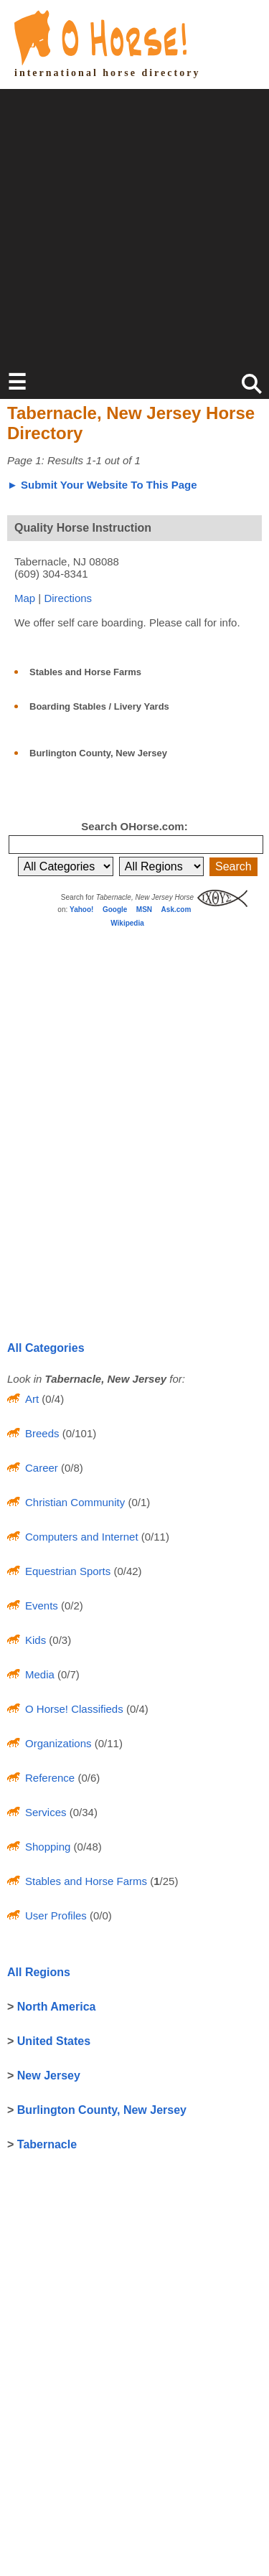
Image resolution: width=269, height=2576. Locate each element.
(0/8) (70, 1468)
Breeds (42, 1433)
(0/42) (125, 1571)
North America (56, 2007)
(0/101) (78, 1433)
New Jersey (48, 2075)
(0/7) (67, 1674)
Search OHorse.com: (134, 826)
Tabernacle (47, 2144)
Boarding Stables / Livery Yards (99, 706)
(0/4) (51, 1399)
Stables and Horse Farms (85, 672)
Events (41, 1605)
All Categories (46, 1348)
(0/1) (137, 1502)
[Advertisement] (134, 223)
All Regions (38, 1972)
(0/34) (82, 1812)
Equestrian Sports (67, 1571)
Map (24, 598)
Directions (68, 598)
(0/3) (58, 1640)
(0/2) (70, 1605)
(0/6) (87, 1778)
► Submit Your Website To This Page (102, 485)
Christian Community (75, 1502)
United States (53, 2041)
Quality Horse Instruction (82, 528)
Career (41, 1468)
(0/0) (99, 1915)
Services (46, 1812)
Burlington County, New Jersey (98, 753)
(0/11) (153, 1537)
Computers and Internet (81, 1537)
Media (40, 1674)
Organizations (58, 1743)
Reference (50, 1778)
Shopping (47, 1847)
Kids (35, 1640)
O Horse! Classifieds (74, 1709)
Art (32, 1399)
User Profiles (56, 1915)
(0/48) (85, 1847)
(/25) (162, 1881)
